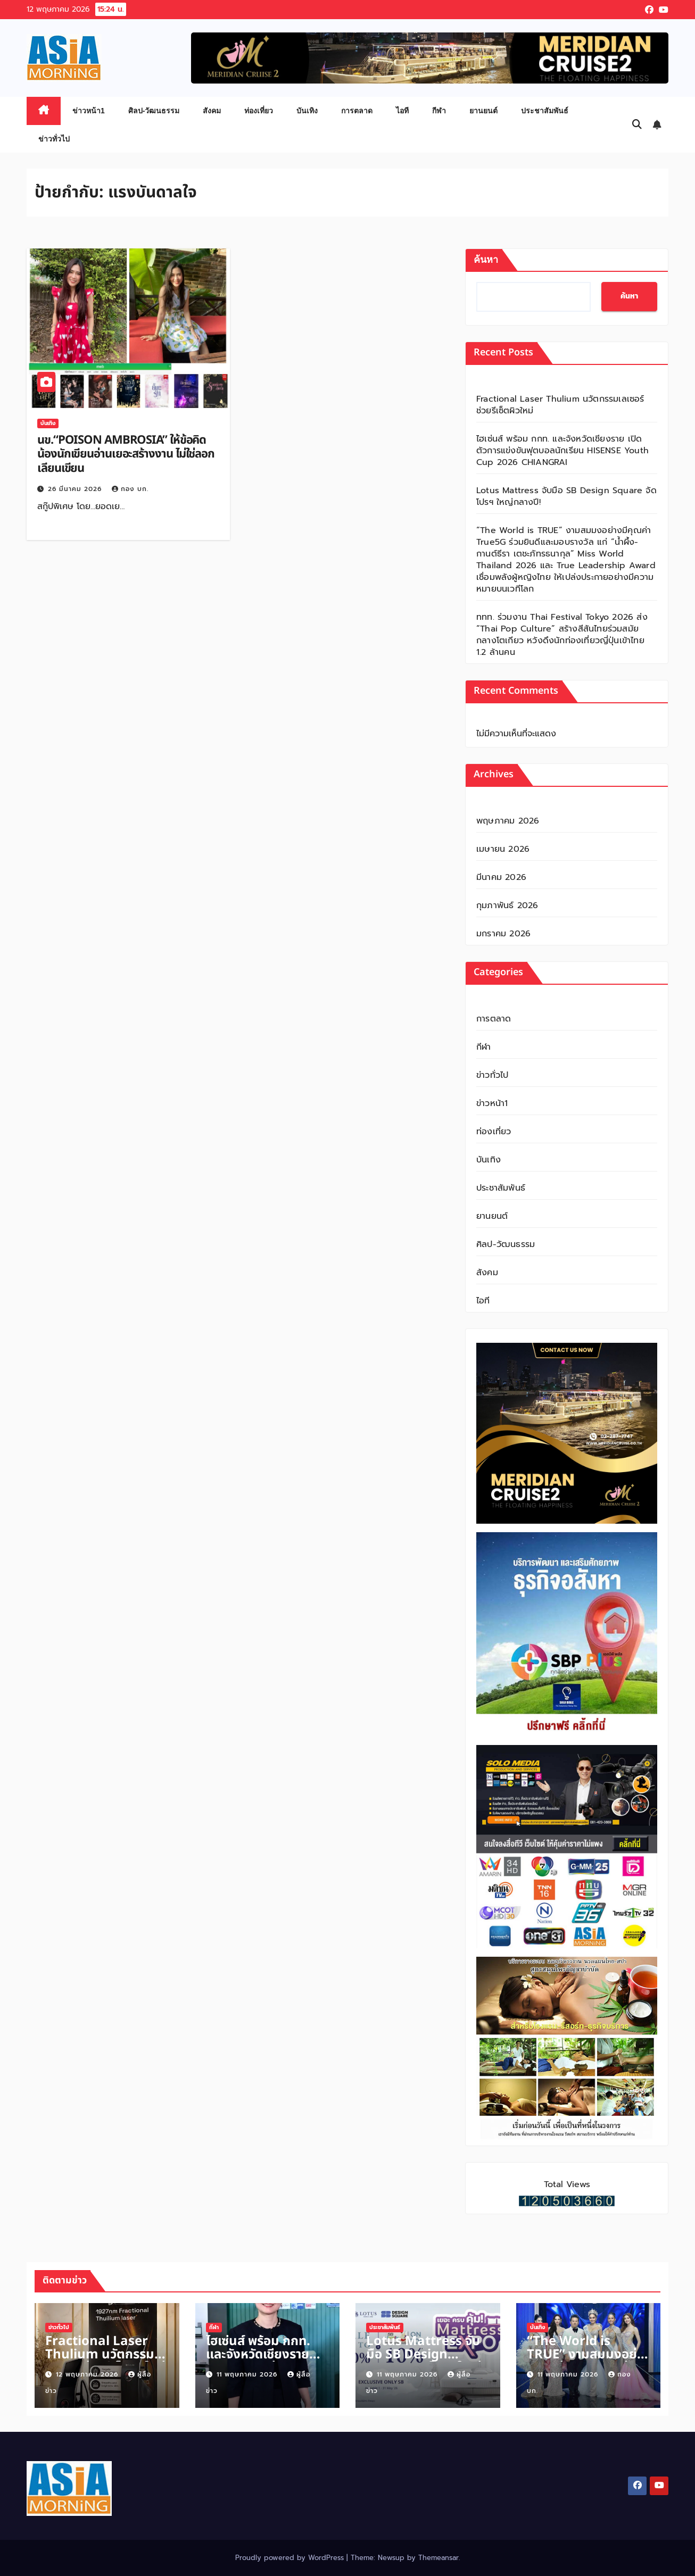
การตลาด (357, 110)
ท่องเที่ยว (258, 110)
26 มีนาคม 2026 (76, 489)
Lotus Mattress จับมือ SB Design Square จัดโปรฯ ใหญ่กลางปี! (566, 496)
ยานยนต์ (483, 110)
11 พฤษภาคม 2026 (248, 2374)
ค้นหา (486, 259)
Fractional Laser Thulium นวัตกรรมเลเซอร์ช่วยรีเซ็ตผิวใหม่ (560, 405)
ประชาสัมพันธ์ (544, 110)
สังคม (212, 110)
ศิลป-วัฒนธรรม (154, 110)
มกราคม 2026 (503, 934)
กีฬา (439, 110)
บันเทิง (307, 110)
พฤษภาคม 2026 (507, 821)
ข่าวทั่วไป (54, 139)
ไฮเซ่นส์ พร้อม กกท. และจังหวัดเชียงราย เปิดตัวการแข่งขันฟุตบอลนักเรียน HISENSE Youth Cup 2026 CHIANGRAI (562, 451)
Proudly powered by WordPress (290, 2558)
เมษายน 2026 (502, 849)
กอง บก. (130, 489)
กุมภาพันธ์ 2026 (507, 905)
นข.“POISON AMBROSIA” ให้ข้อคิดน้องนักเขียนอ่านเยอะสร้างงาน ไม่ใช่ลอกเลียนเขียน (125, 454)
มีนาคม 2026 (501, 877)
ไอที (402, 110)
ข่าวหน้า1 (88, 110)
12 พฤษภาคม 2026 (88, 2374)
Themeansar (438, 2558)
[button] (637, 124)
